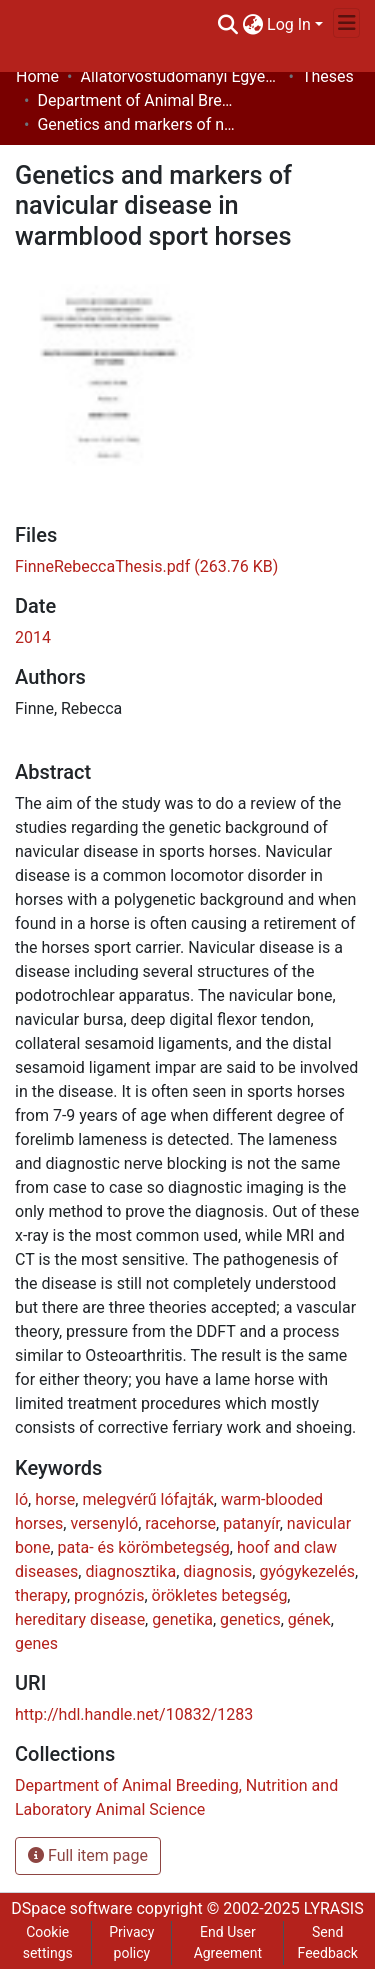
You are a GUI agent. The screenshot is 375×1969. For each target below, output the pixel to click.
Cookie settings (48, 1942)
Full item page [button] (88, 1855)
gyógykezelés (306, 1571)
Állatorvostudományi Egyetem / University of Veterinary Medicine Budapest (180, 76)
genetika (182, 1619)
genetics (250, 1619)
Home (37, 76)
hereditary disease (80, 1619)
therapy (41, 1595)
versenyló (104, 1523)
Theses (328, 76)
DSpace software (71, 1908)
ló (21, 1499)
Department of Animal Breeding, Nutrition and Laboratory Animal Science (137, 100)
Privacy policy (131, 1942)
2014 (33, 637)
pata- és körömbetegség (144, 1547)
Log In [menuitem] (289, 24)
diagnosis (217, 1571)
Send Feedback (328, 1942)
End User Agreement (228, 1942)
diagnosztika (130, 1571)
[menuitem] (252, 25)
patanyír (251, 1523)
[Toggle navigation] (346, 23)
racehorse (180, 1523)
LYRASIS (334, 1908)
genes (36, 1643)
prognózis (109, 1595)
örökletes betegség (220, 1595)
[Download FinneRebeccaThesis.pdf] (146, 566)
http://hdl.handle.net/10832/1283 (134, 1714)
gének (309, 1619)
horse (55, 1499)
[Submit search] (227, 25)
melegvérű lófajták (147, 1499)
